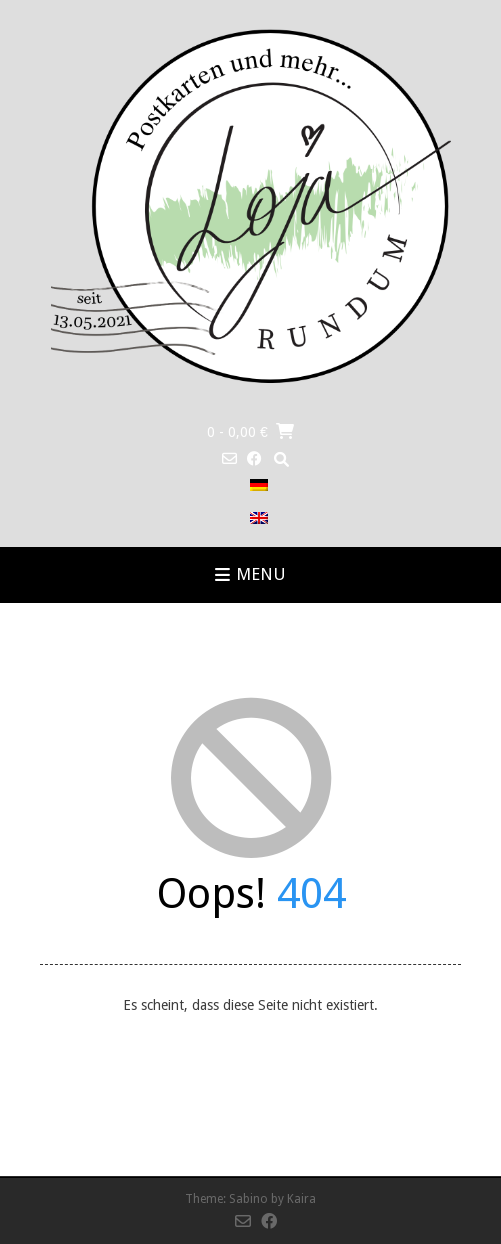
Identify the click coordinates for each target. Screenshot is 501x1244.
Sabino (248, 1199)
